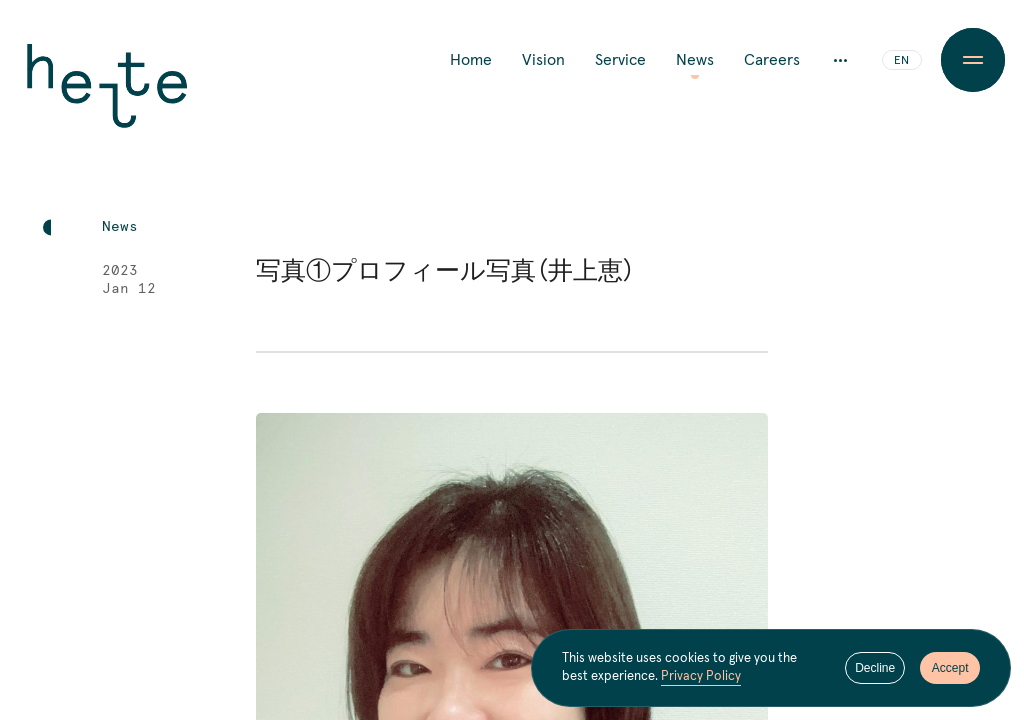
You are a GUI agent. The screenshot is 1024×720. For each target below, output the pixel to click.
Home (471, 60)
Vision (543, 60)
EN (901, 61)
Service (620, 60)
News (695, 60)
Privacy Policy (701, 676)
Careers (772, 60)
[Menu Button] (973, 60)
